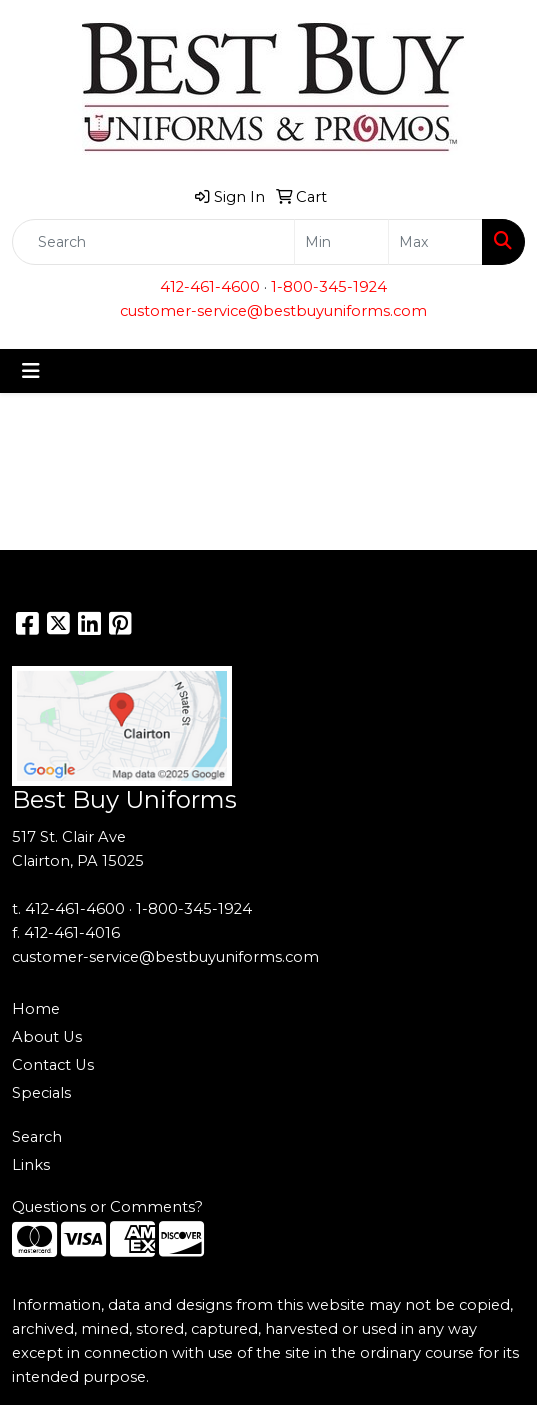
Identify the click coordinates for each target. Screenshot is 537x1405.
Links (31, 1165)
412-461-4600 (210, 287)
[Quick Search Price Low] (341, 242)
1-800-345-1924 (329, 287)
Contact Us (53, 1065)
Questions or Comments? (107, 1207)
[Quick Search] (153, 242)
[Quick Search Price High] (435, 242)
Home (36, 1009)
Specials (41, 1093)
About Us (47, 1037)
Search (37, 1137)
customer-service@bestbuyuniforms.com (273, 311)
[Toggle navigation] (31, 371)
